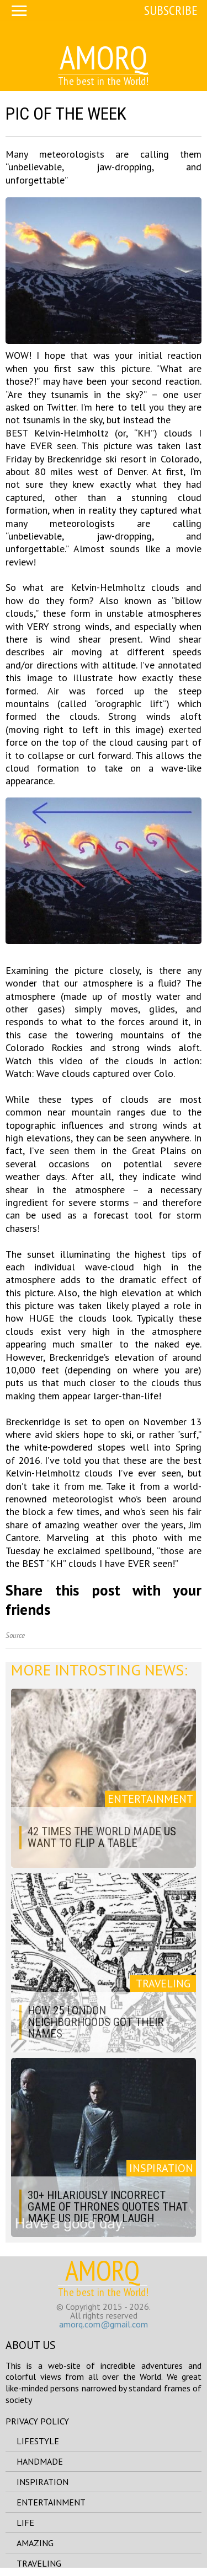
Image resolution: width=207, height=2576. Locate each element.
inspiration (42, 2481)
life (25, 2522)
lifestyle (38, 2441)
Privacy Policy (37, 2421)
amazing (35, 2543)
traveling (39, 2563)
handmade (40, 2461)
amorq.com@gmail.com (103, 2324)
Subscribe (171, 10)
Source (15, 1635)
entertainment (51, 2502)
